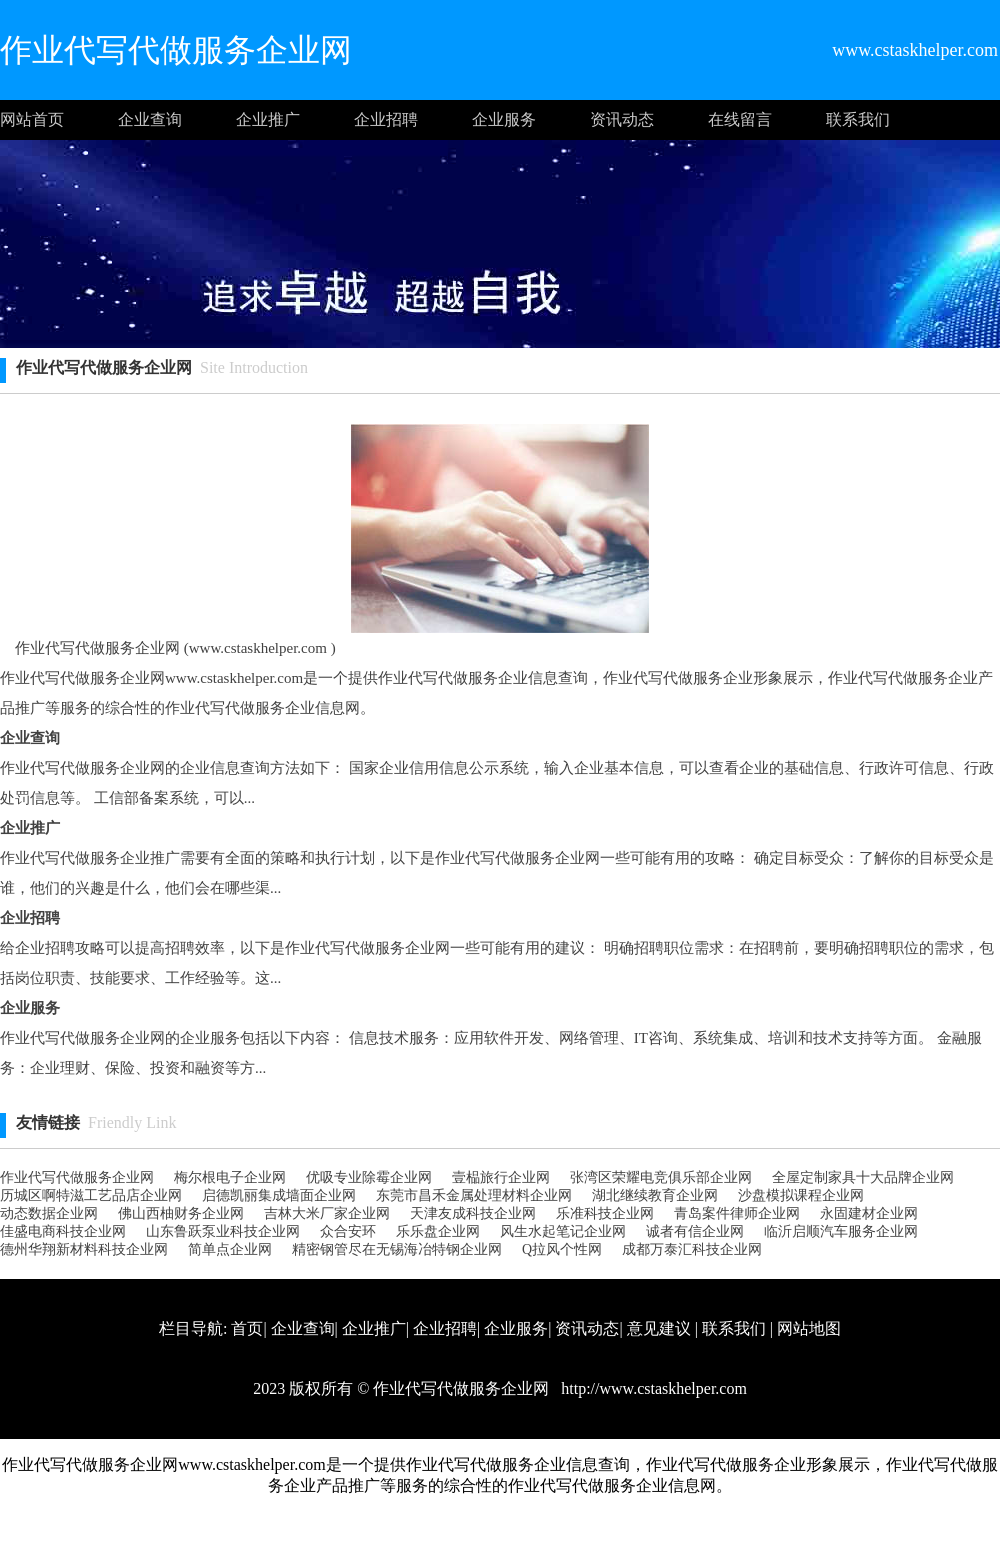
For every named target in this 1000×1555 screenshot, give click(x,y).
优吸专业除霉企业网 (369, 1177)
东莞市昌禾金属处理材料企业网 (474, 1195)
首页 (247, 1328)
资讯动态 (622, 119)
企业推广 (268, 119)
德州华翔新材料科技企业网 (84, 1249)
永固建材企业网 (869, 1213)
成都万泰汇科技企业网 (692, 1249)
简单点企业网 (230, 1249)
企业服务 (504, 119)
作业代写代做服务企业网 (77, 1177)
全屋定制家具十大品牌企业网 (863, 1177)
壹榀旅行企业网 (501, 1177)
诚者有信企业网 (695, 1231)
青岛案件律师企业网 (737, 1213)
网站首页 (32, 119)
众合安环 (348, 1231)
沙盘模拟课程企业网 (801, 1195)
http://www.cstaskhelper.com (652, 1388)
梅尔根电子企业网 (230, 1177)
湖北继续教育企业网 (655, 1195)
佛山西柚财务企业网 (181, 1213)
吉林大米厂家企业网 (327, 1213)
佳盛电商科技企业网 (63, 1231)
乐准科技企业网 (605, 1213)
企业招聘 (386, 119)
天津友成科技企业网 (473, 1213)
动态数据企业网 (49, 1213)
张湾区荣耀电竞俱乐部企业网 (661, 1177)
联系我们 (858, 119)
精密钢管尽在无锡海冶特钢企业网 (397, 1249)
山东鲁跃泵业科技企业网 (223, 1231)
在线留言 (740, 119)
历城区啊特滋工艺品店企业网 (91, 1195)
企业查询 (150, 119)
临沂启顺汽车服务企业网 (841, 1231)
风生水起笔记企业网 (563, 1231)
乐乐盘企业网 (438, 1231)
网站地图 (809, 1328)
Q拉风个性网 (562, 1249)
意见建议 (659, 1328)
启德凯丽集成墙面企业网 (279, 1195)
